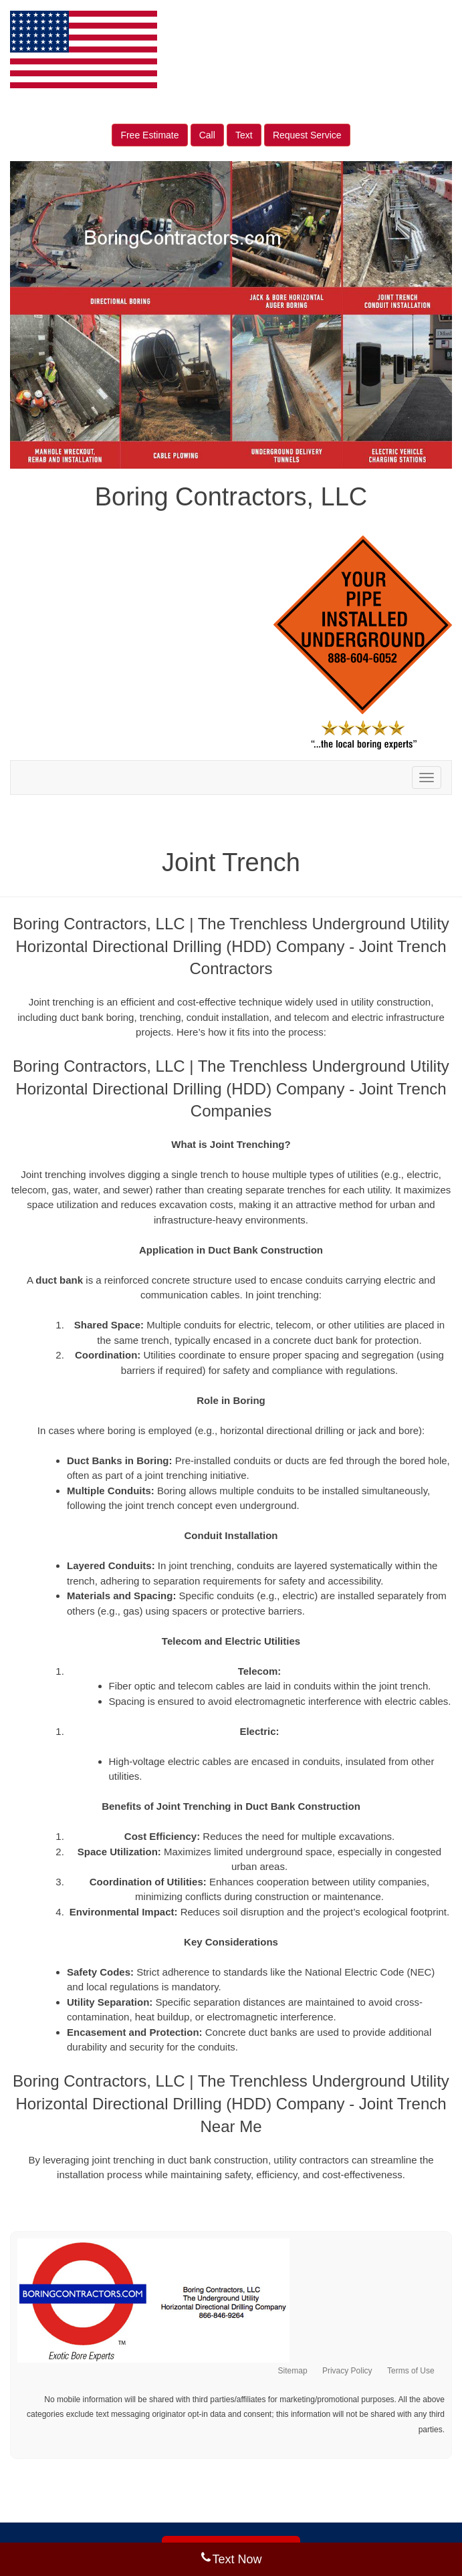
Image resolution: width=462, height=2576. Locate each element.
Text (244, 135)
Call (207, 135)
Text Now (230, 2559)
